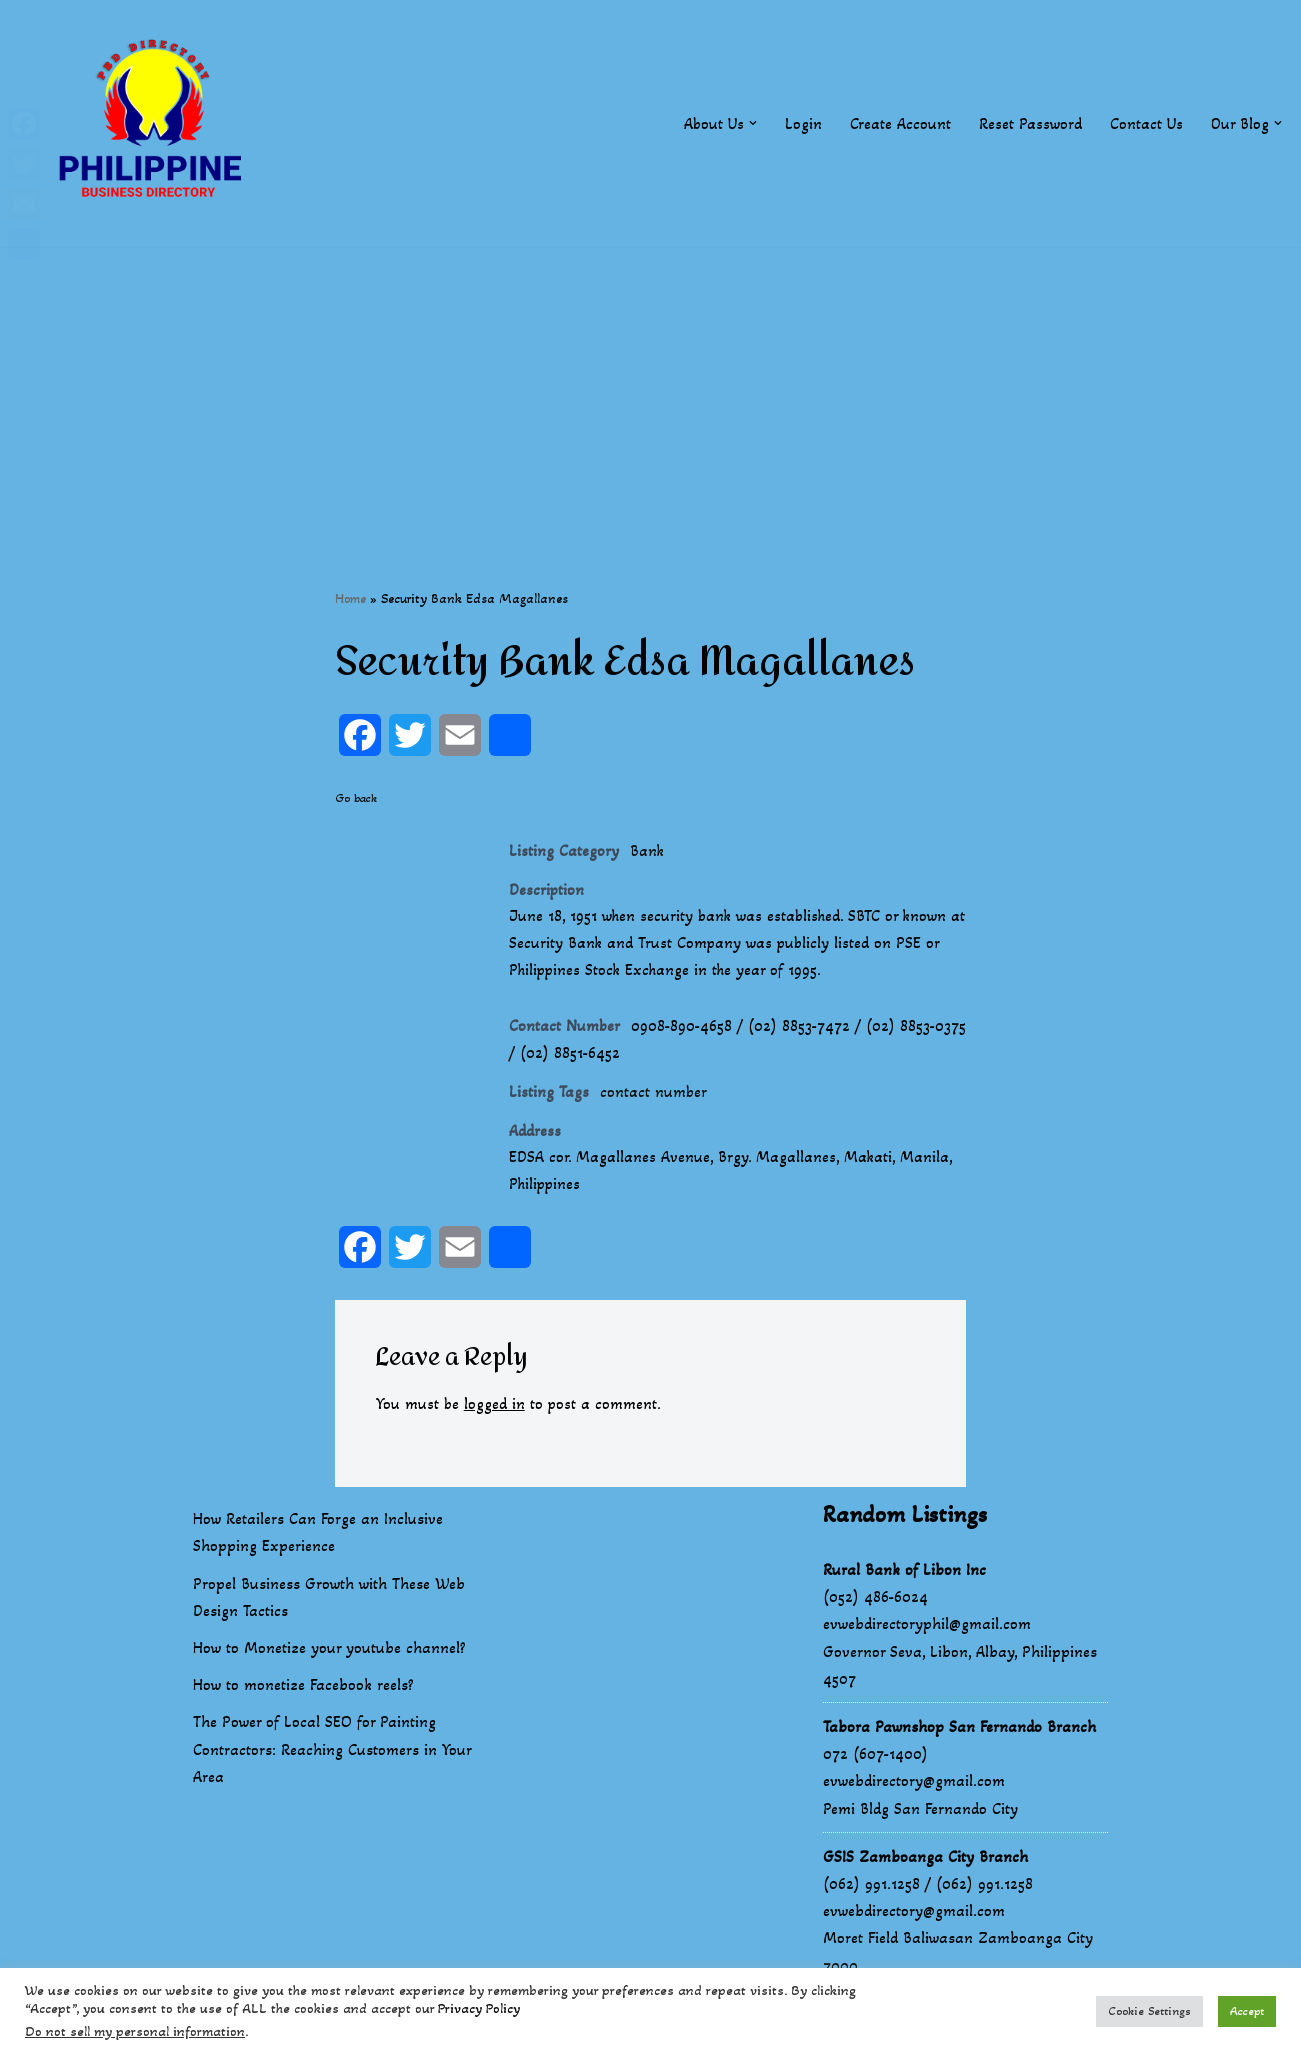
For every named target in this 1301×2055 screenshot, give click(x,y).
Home (350, 598)
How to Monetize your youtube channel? (329, 1653)
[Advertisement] (651, 387)
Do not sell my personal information (135, 2031)
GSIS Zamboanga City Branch (925, 1862)
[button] (752, 123)
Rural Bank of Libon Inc (904, 1575)
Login (802, 123)
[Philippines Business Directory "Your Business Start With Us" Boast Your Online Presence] (155, 123)
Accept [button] (1247, 2011)
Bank (647, 851)
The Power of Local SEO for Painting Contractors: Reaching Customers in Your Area (332, 1755)
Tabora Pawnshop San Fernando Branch (959, 1732)
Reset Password (1029, 123)
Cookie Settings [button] (1149, 2011)
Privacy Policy (479, 2008)
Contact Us (1145, 123)
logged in (495, 1410)
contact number (654, 1096)
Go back (356, 799)
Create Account (899, 123)
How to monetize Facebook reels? (303, 1691)
